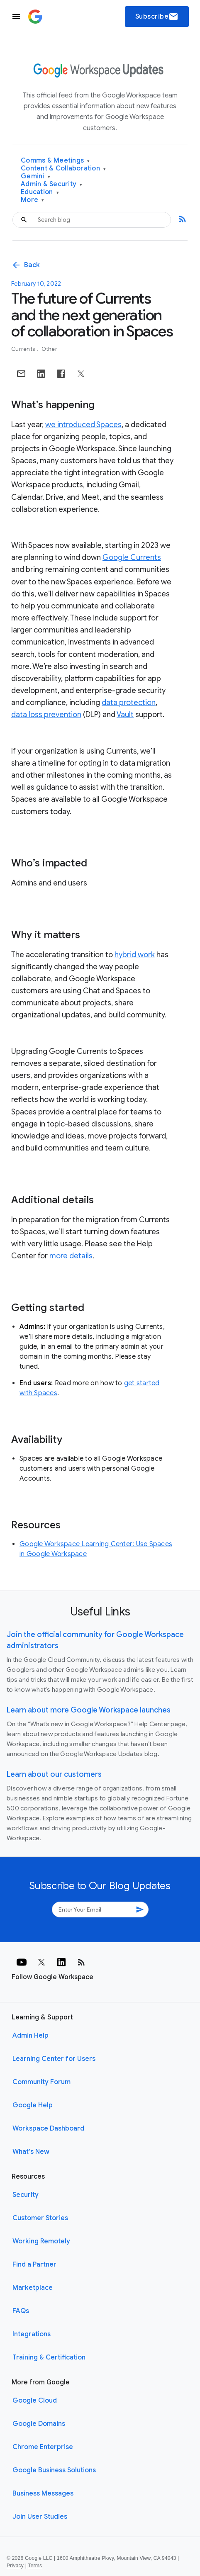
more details (71, 1255)
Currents (23, 349)
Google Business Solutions (54, 2470)
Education (40, 192)
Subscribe (157, 17)
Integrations (31, 2334)
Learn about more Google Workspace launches (89, 1710)
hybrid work (135, 954)
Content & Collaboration (63, 169)
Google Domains (38, 2424)
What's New (30, 2152)
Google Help (32, 2105)
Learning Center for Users (53, 2059)
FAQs (20, 2311)
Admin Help (30, 2035)
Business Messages (42, 2493)
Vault (125, 714)
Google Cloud (34, 2400)
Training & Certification (48, 2357)
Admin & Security (52, 184)
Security (25, 2195)
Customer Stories (40, 2218)
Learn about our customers (54, 1774)
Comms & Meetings (55, 161)
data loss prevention (46, 714)
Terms (35, 2566)
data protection (129, 702)
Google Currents (131, 557)
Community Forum (41, 2082)
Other (49, 349)
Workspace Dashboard (48, 2128)
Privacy (15, 2566)
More (32, 200)
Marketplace (32, 2288)
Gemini (35, 176)
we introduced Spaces (83, 424)
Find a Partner (34, 2264)
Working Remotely (41, 2241)
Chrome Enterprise (42, 2447)
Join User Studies (39, 2517)
